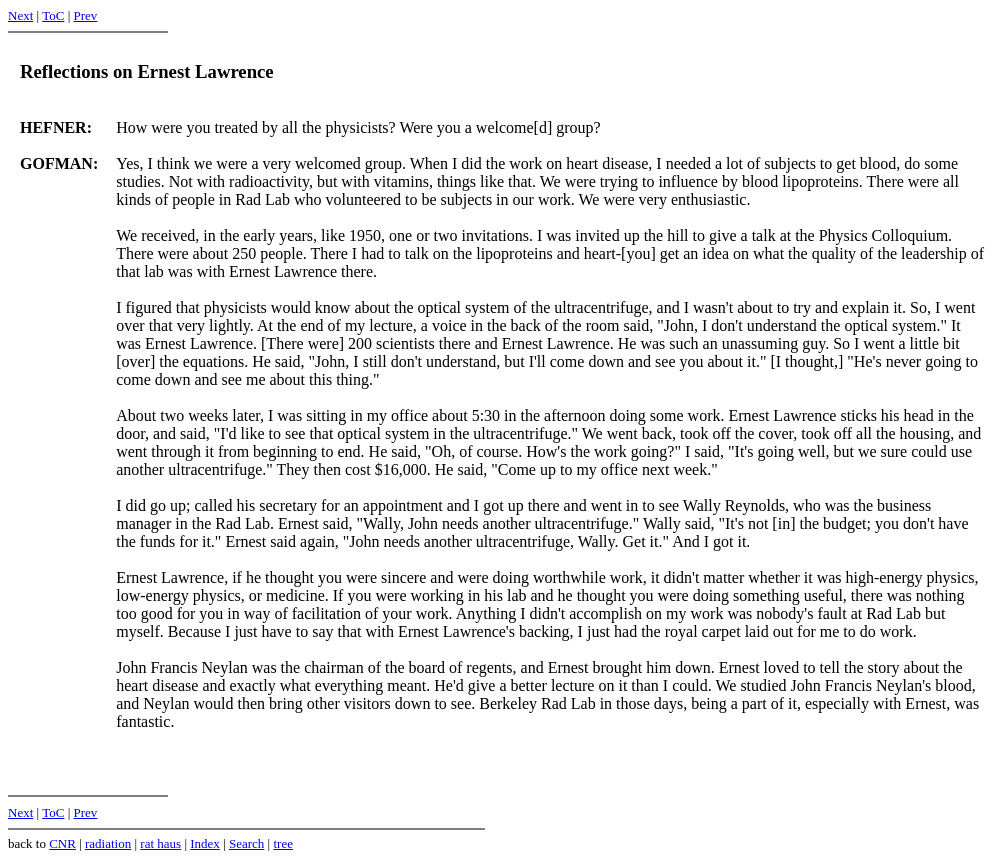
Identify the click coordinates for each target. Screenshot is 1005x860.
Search (246, 843)
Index (205, 843)
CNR (62, 843)
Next (20, 15)
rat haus (160, 843)
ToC (53, 15)
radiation (108, 843)
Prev (85, 15)
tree (282, 843)
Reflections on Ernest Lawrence (147, 71)
